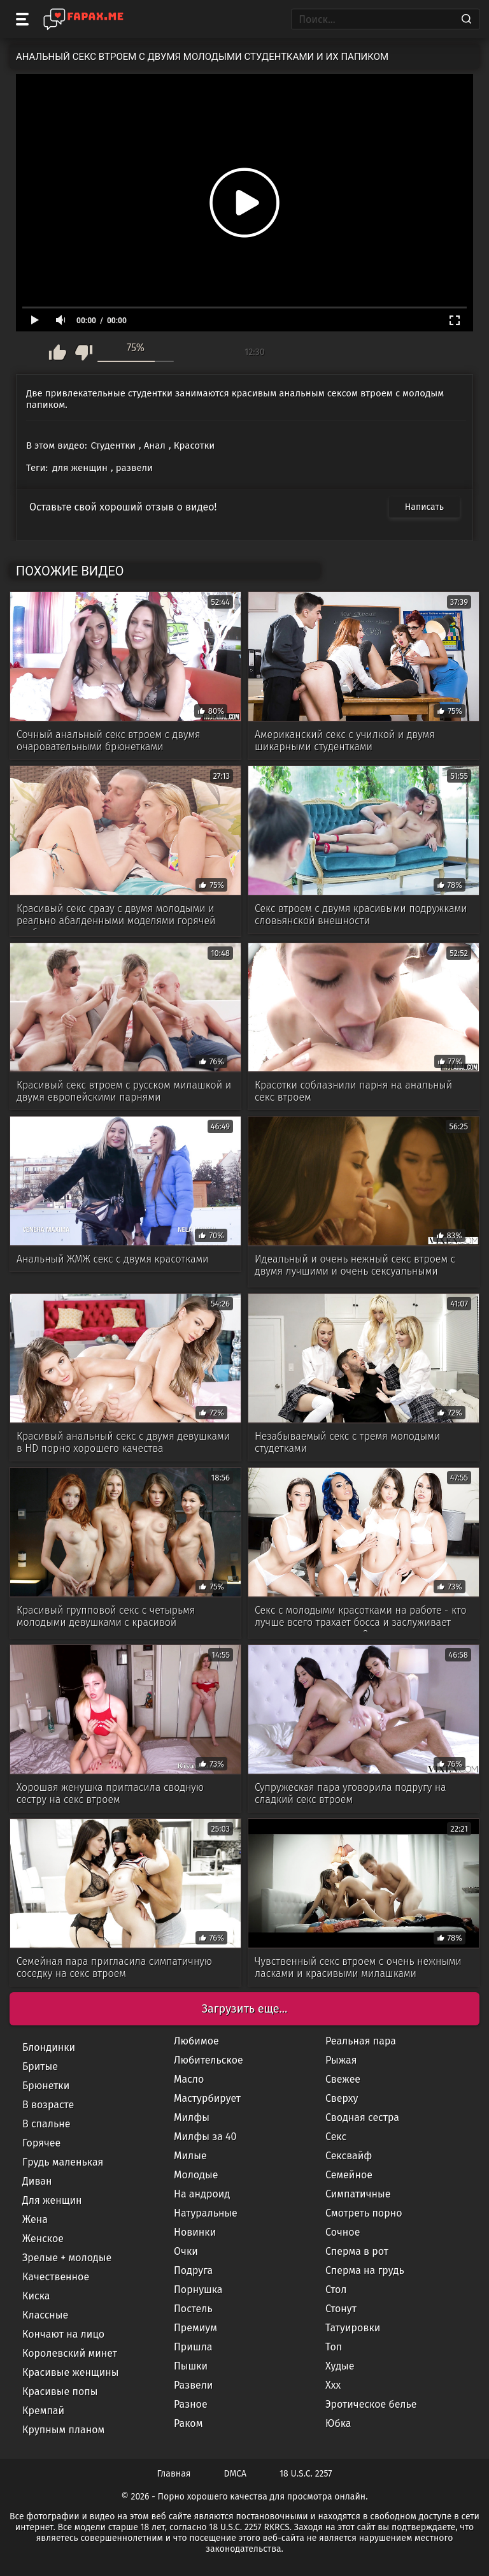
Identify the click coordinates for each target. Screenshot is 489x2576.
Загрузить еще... (245, 2009)
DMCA (235, 2473)
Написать (424, 507)
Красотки (194, 445)
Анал (155, 445)
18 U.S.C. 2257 (306, 2473)
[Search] (466, 19)
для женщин (80, 468)
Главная (174, 2473)
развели (134, 468)
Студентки (113, 445)
